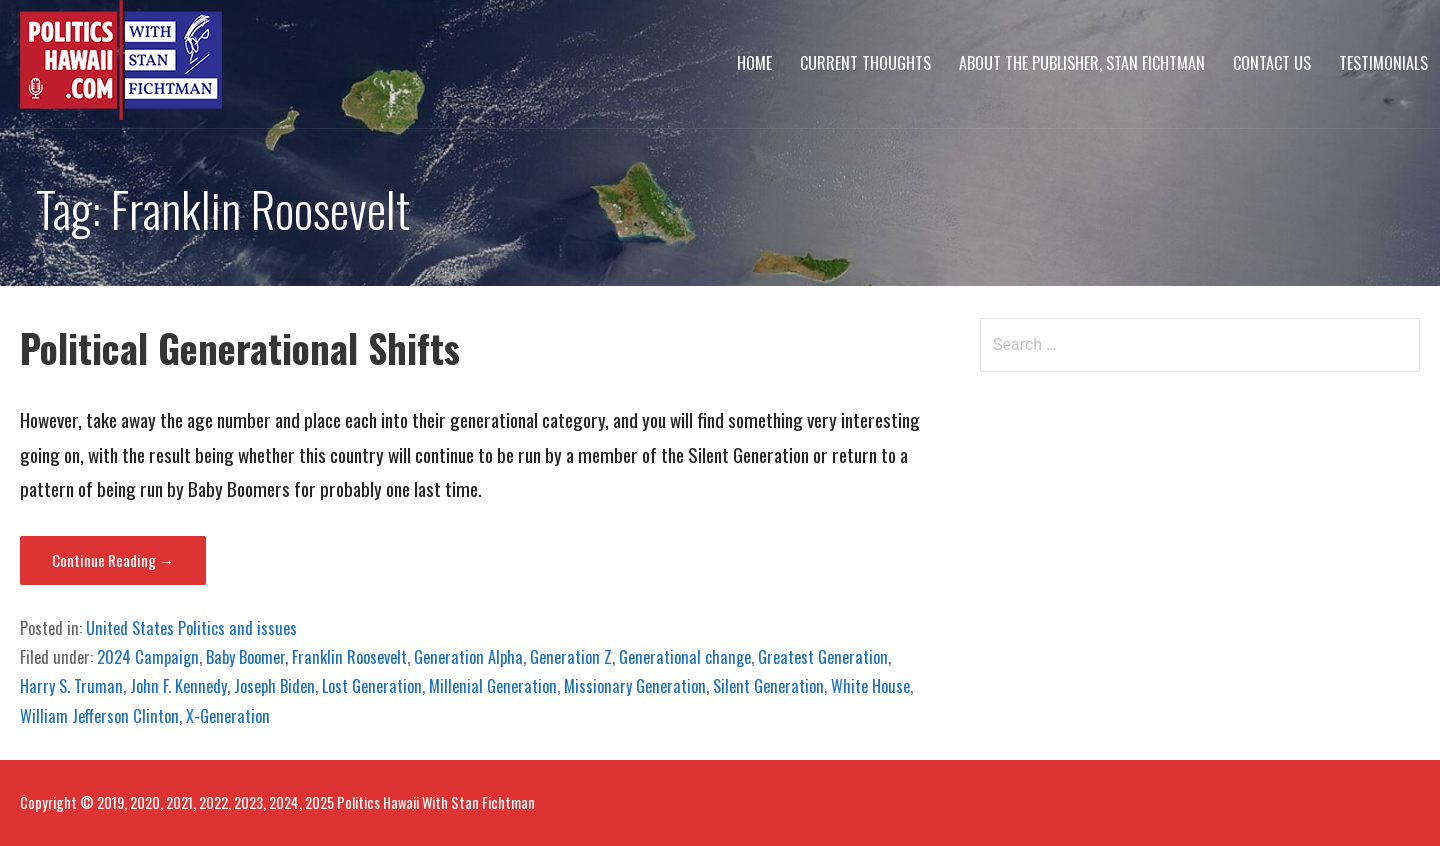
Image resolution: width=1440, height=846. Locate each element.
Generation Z (571, 657)
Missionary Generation (635, 686)
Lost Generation (372, 686)
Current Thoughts (865, 63)
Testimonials (1383, 63)
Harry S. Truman (71, 686)
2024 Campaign (148, 657)
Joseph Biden (274, 686)
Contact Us (1272, 63)
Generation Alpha (468, 657)
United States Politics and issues (191, 628)
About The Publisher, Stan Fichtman (1082, 63)
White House (870, 686)
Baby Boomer (245, 657)
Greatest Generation (823, 657)
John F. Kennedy (178, 686)
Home (754, 63)
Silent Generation (768, 686)
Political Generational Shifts (240, 347)
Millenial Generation (493, 686)
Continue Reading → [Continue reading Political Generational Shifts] (113, 560)
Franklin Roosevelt (349, 657)
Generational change (685, 657)
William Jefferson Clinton (99, 716)
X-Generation (228, 716)
